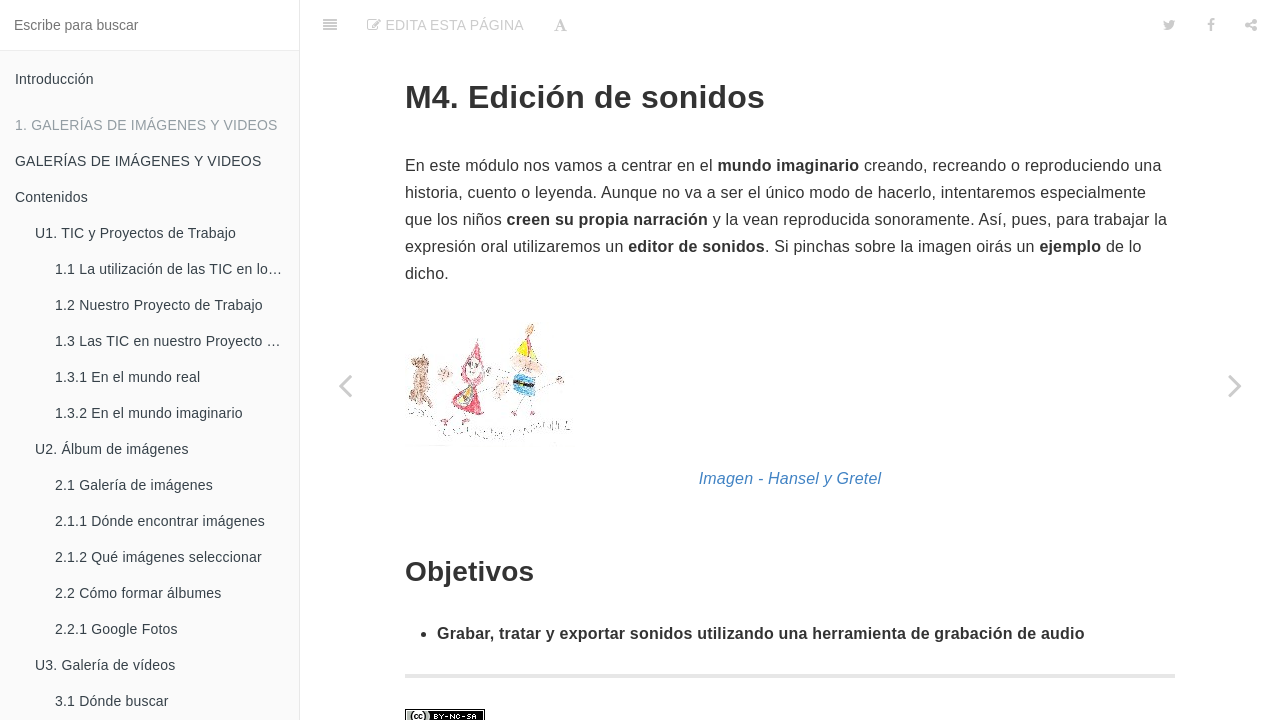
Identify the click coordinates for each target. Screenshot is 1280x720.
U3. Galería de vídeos (105, 665)
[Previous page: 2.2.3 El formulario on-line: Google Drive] (345, 385)
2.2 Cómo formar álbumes (138, 593)
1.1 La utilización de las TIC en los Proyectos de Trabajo (177, 269)
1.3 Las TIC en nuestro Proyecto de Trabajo (177, 341)
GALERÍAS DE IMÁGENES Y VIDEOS (138, 161)
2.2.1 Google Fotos (116, 629)
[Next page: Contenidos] (1235, 385)
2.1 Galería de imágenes (134, 485)
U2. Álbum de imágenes (112, 449)
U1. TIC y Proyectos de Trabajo (135, 233)
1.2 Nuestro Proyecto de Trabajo (159, 305)
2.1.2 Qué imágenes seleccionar (158, 557)
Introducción (54, 79)
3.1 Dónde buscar (112, 701)
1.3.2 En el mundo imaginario (149, 413)
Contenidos (51, 197)
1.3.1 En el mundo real (127, 377)
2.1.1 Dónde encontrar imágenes (160, 521)
